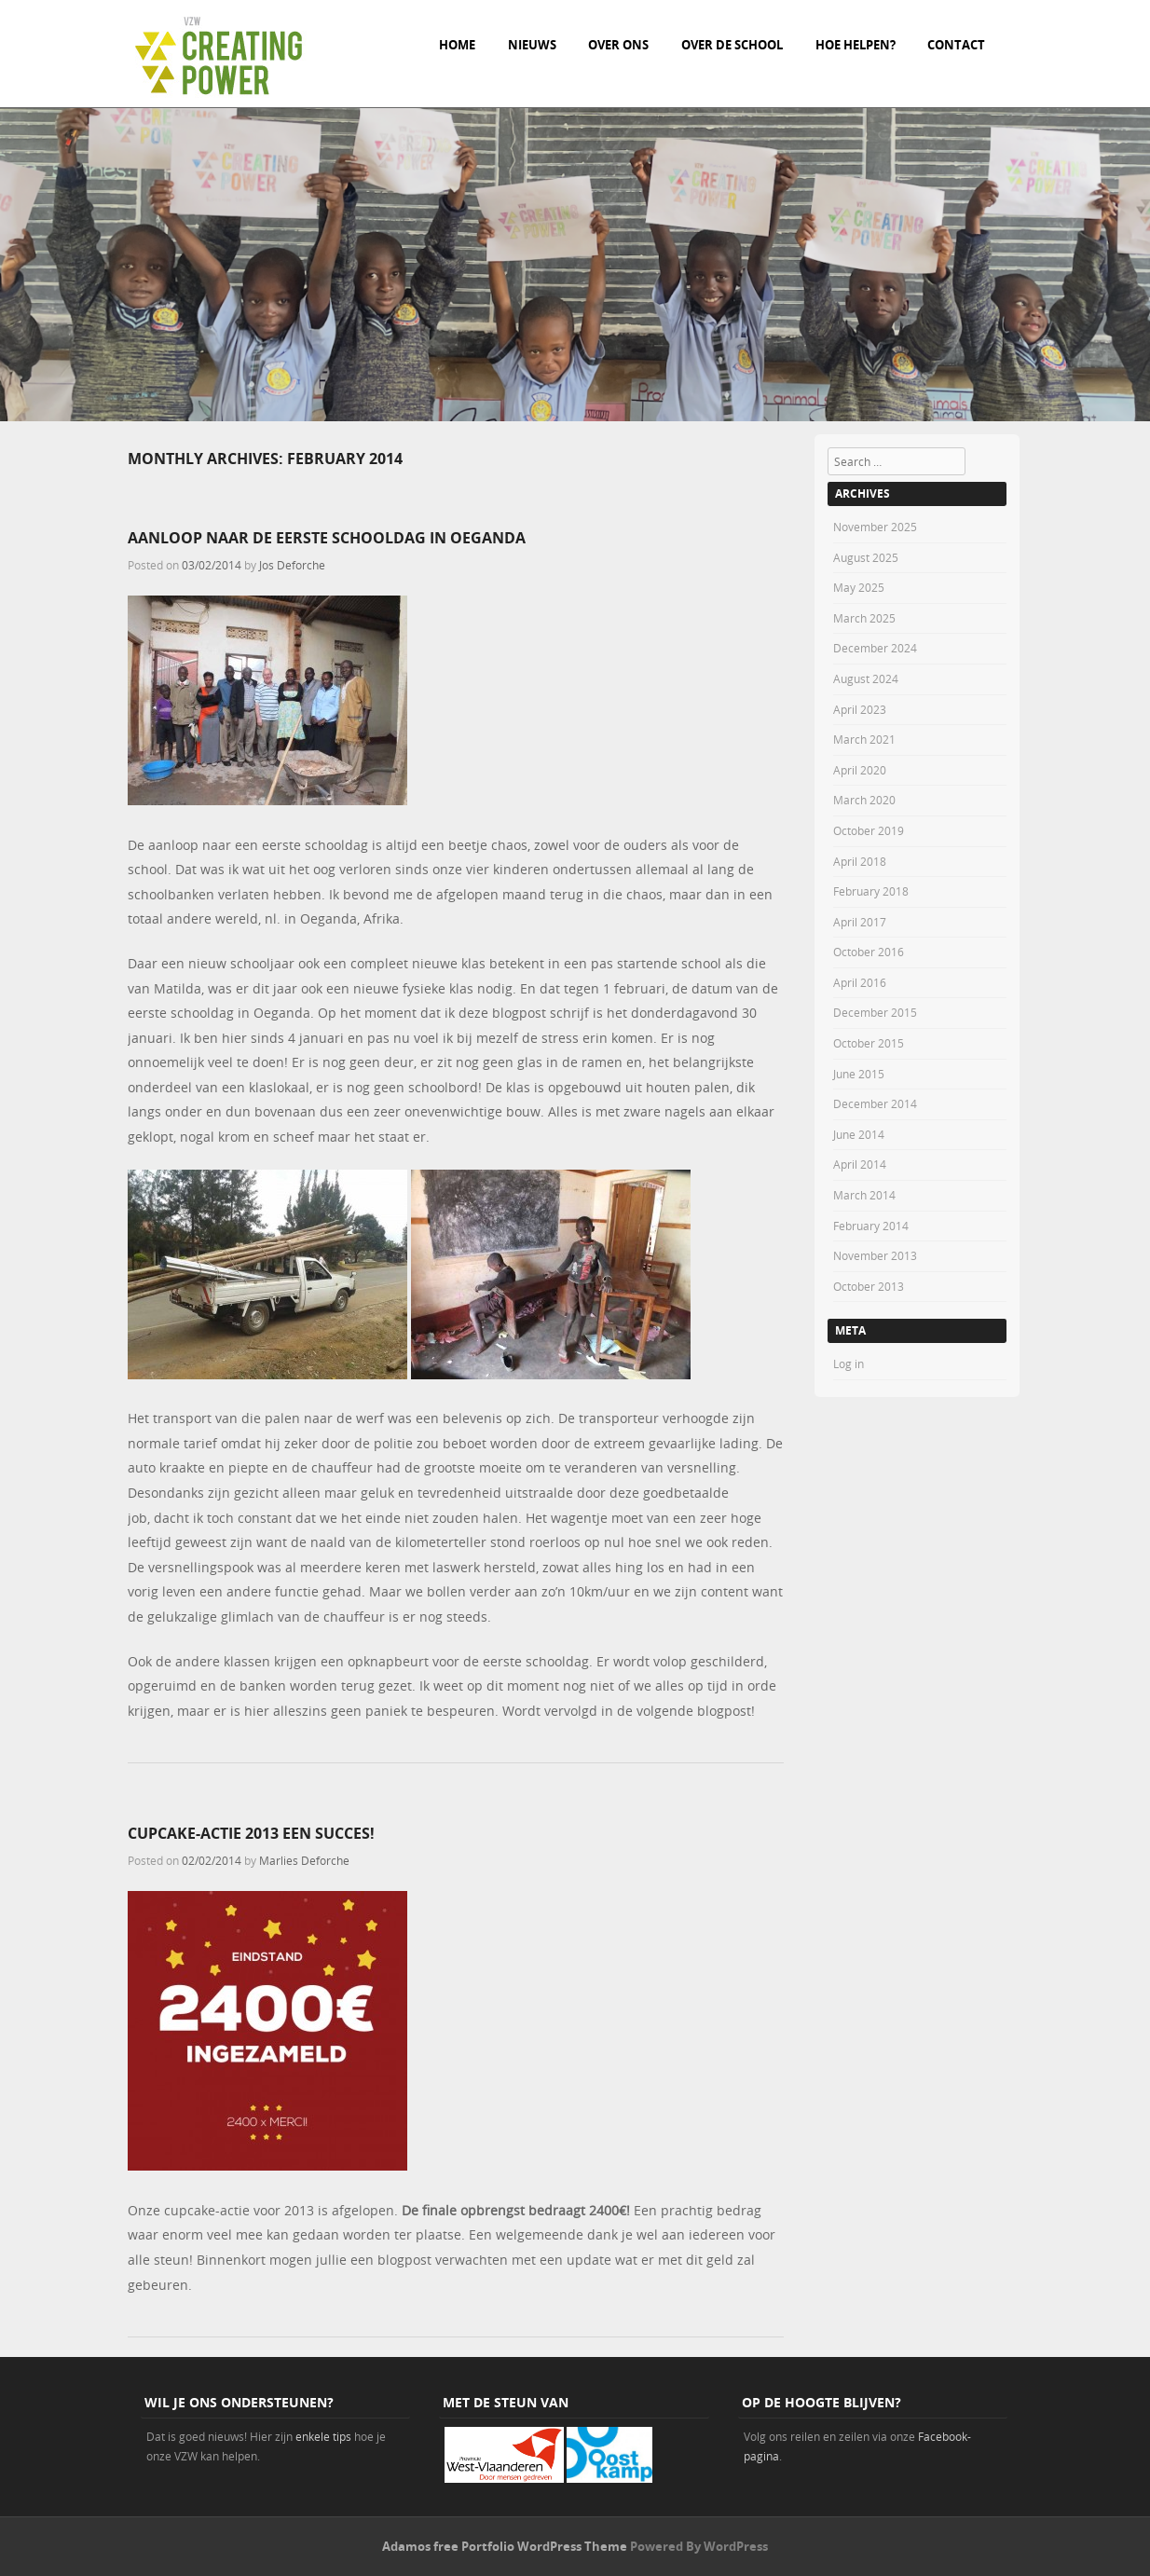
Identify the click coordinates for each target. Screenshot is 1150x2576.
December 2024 (875, 647)
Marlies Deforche (304, 1860)
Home (457, 44)
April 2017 (859, 921)
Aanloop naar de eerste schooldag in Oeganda (327, 538)
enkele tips (323, 2436)
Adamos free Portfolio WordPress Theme (504, 2546)
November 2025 (875, 526)
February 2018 (871, 891)
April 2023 (859, 709)
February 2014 (871, 1225)
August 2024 (865, 678)
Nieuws (532, 44)
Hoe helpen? (855, 44)
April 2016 (859, 982)
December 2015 (875, 1012)
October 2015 (868, 1042)
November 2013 (875, 1255)
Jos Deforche (292, 564)
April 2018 (859, 861)
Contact (956, 44)
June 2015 (858, 1073)
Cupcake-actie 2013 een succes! (251, 1833)
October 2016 (868, 951)
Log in (848, 1363)
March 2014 (864, 1194)
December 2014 (875, 1103)
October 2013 (868, 1286)
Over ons (618, 44)
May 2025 (858, 587)
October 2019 (868, 830)
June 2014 (858, 1134)
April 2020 (859, 769)
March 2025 (864, 617)
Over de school (732, 44)
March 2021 (864, 739)
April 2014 (859, 1164)
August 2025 (865, 557)
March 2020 (864, 799)
